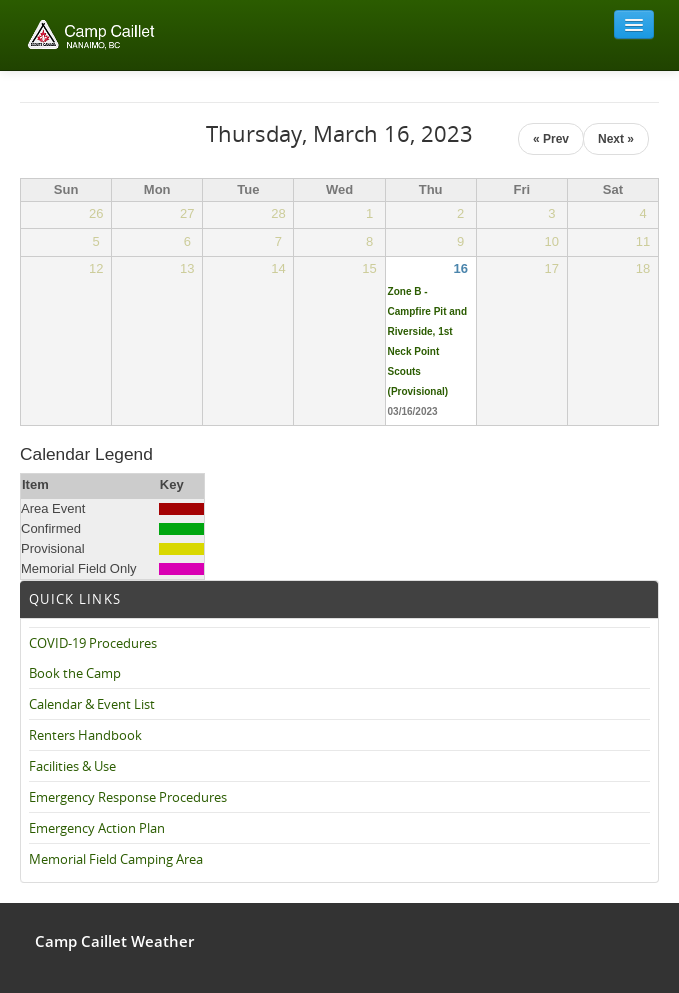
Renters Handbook (85, 735)
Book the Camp (75, 673)
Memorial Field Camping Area (116, 859)
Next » (616, 139)
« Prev (551, 139)
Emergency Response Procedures (128, 797)
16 (460, 268)
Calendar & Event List (92, 704)
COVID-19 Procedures (93, 643)
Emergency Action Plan (97, 828)
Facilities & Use (72, 766)
